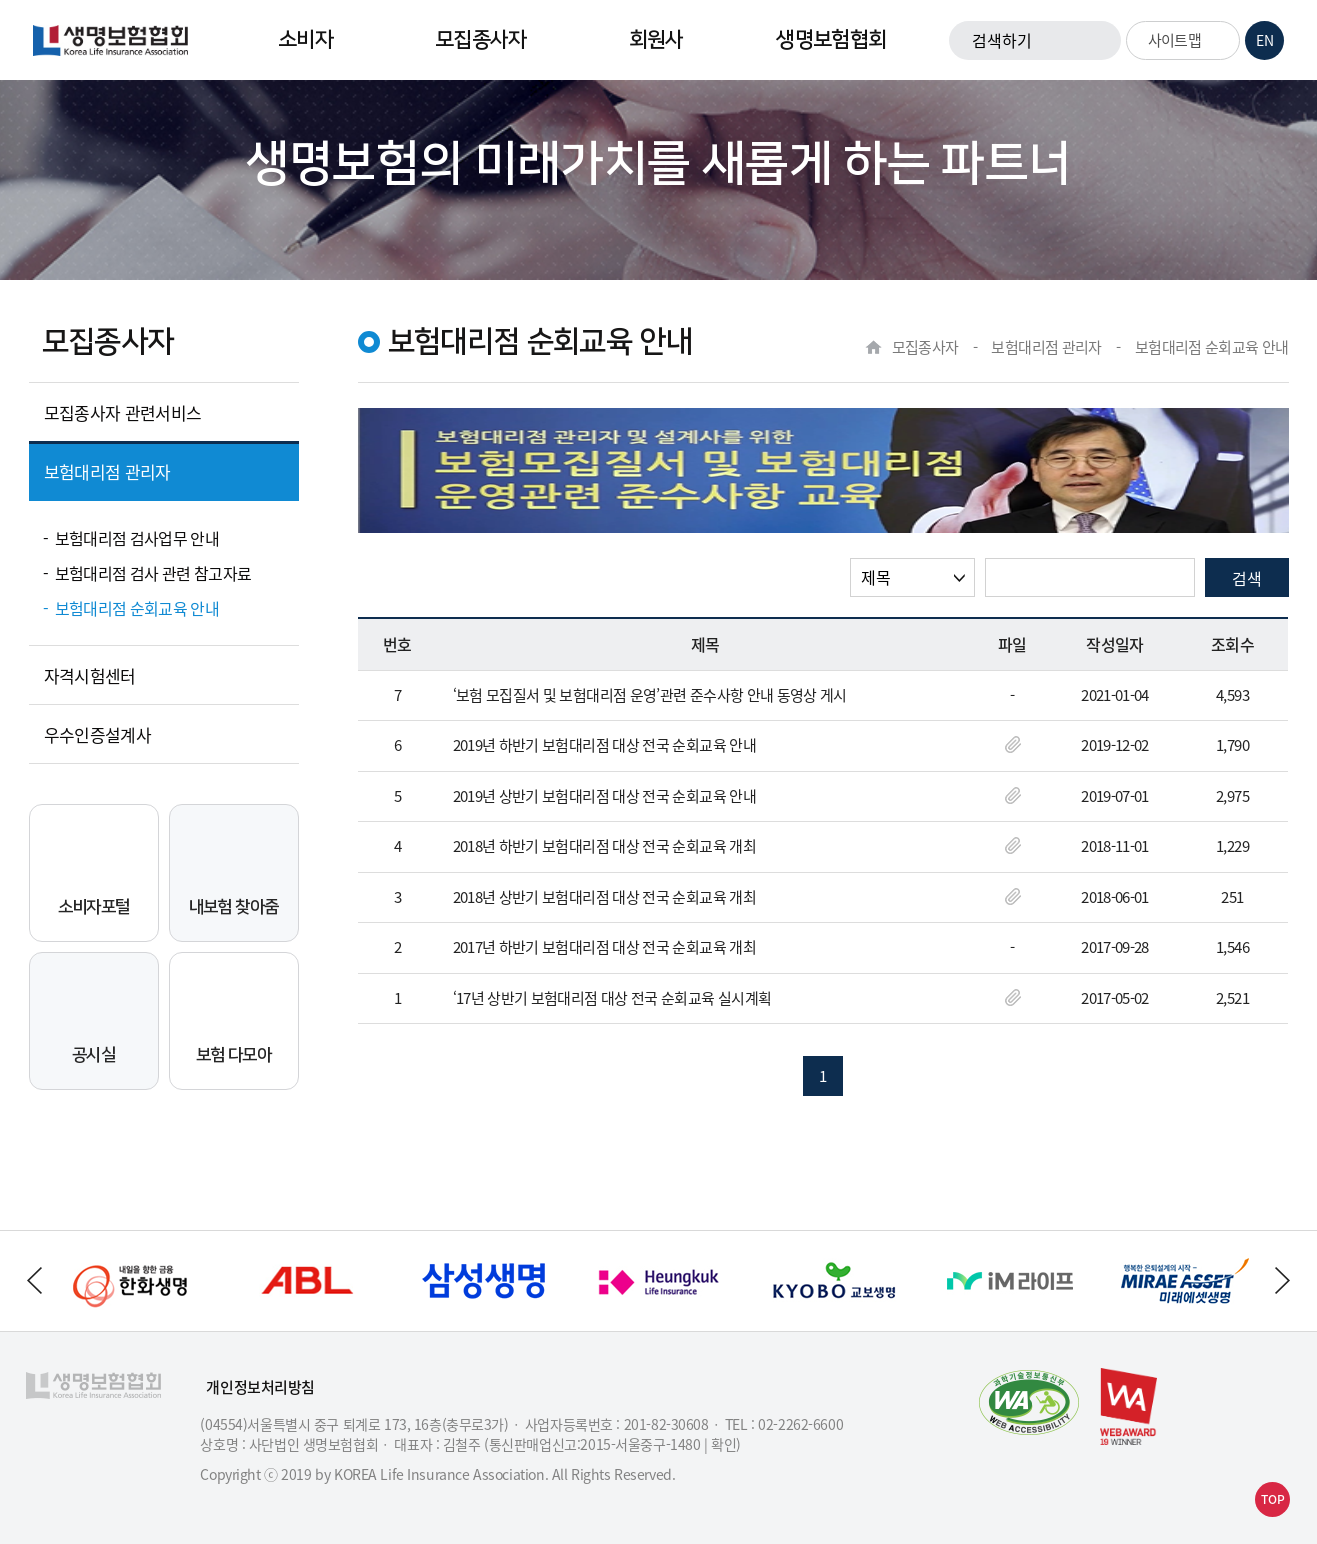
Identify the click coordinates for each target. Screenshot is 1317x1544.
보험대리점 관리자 (107, 471)
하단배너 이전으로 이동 (34, 1280)
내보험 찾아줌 (234, 870)
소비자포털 (94, 870)
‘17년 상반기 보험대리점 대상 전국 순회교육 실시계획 (612, 999)
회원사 (656, 39)
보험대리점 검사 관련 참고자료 (153, 573)
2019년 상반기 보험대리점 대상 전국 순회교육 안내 (604, 797)
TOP (1273, 1499)
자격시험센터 (90, 675)
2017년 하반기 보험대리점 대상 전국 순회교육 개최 (604, 948)
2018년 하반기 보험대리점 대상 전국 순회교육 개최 (604, 847)
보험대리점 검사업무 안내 (137, 538)
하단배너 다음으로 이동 (1283, 1280)
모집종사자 (481, 39)
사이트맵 (1186, 40)
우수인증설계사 (98, 734)
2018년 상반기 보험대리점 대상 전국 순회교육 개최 (604, 898)
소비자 (305, 39)
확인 (723, 1444)
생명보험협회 (831, 39)
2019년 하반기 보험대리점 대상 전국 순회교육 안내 (604, 746)
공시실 (94, 1018)
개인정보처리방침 (260, 1387)
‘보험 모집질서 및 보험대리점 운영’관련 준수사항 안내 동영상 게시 (650, 696)
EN (1265, 40)
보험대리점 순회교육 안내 (137, 608)
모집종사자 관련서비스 (123, 412)
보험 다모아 (233, 1018)
